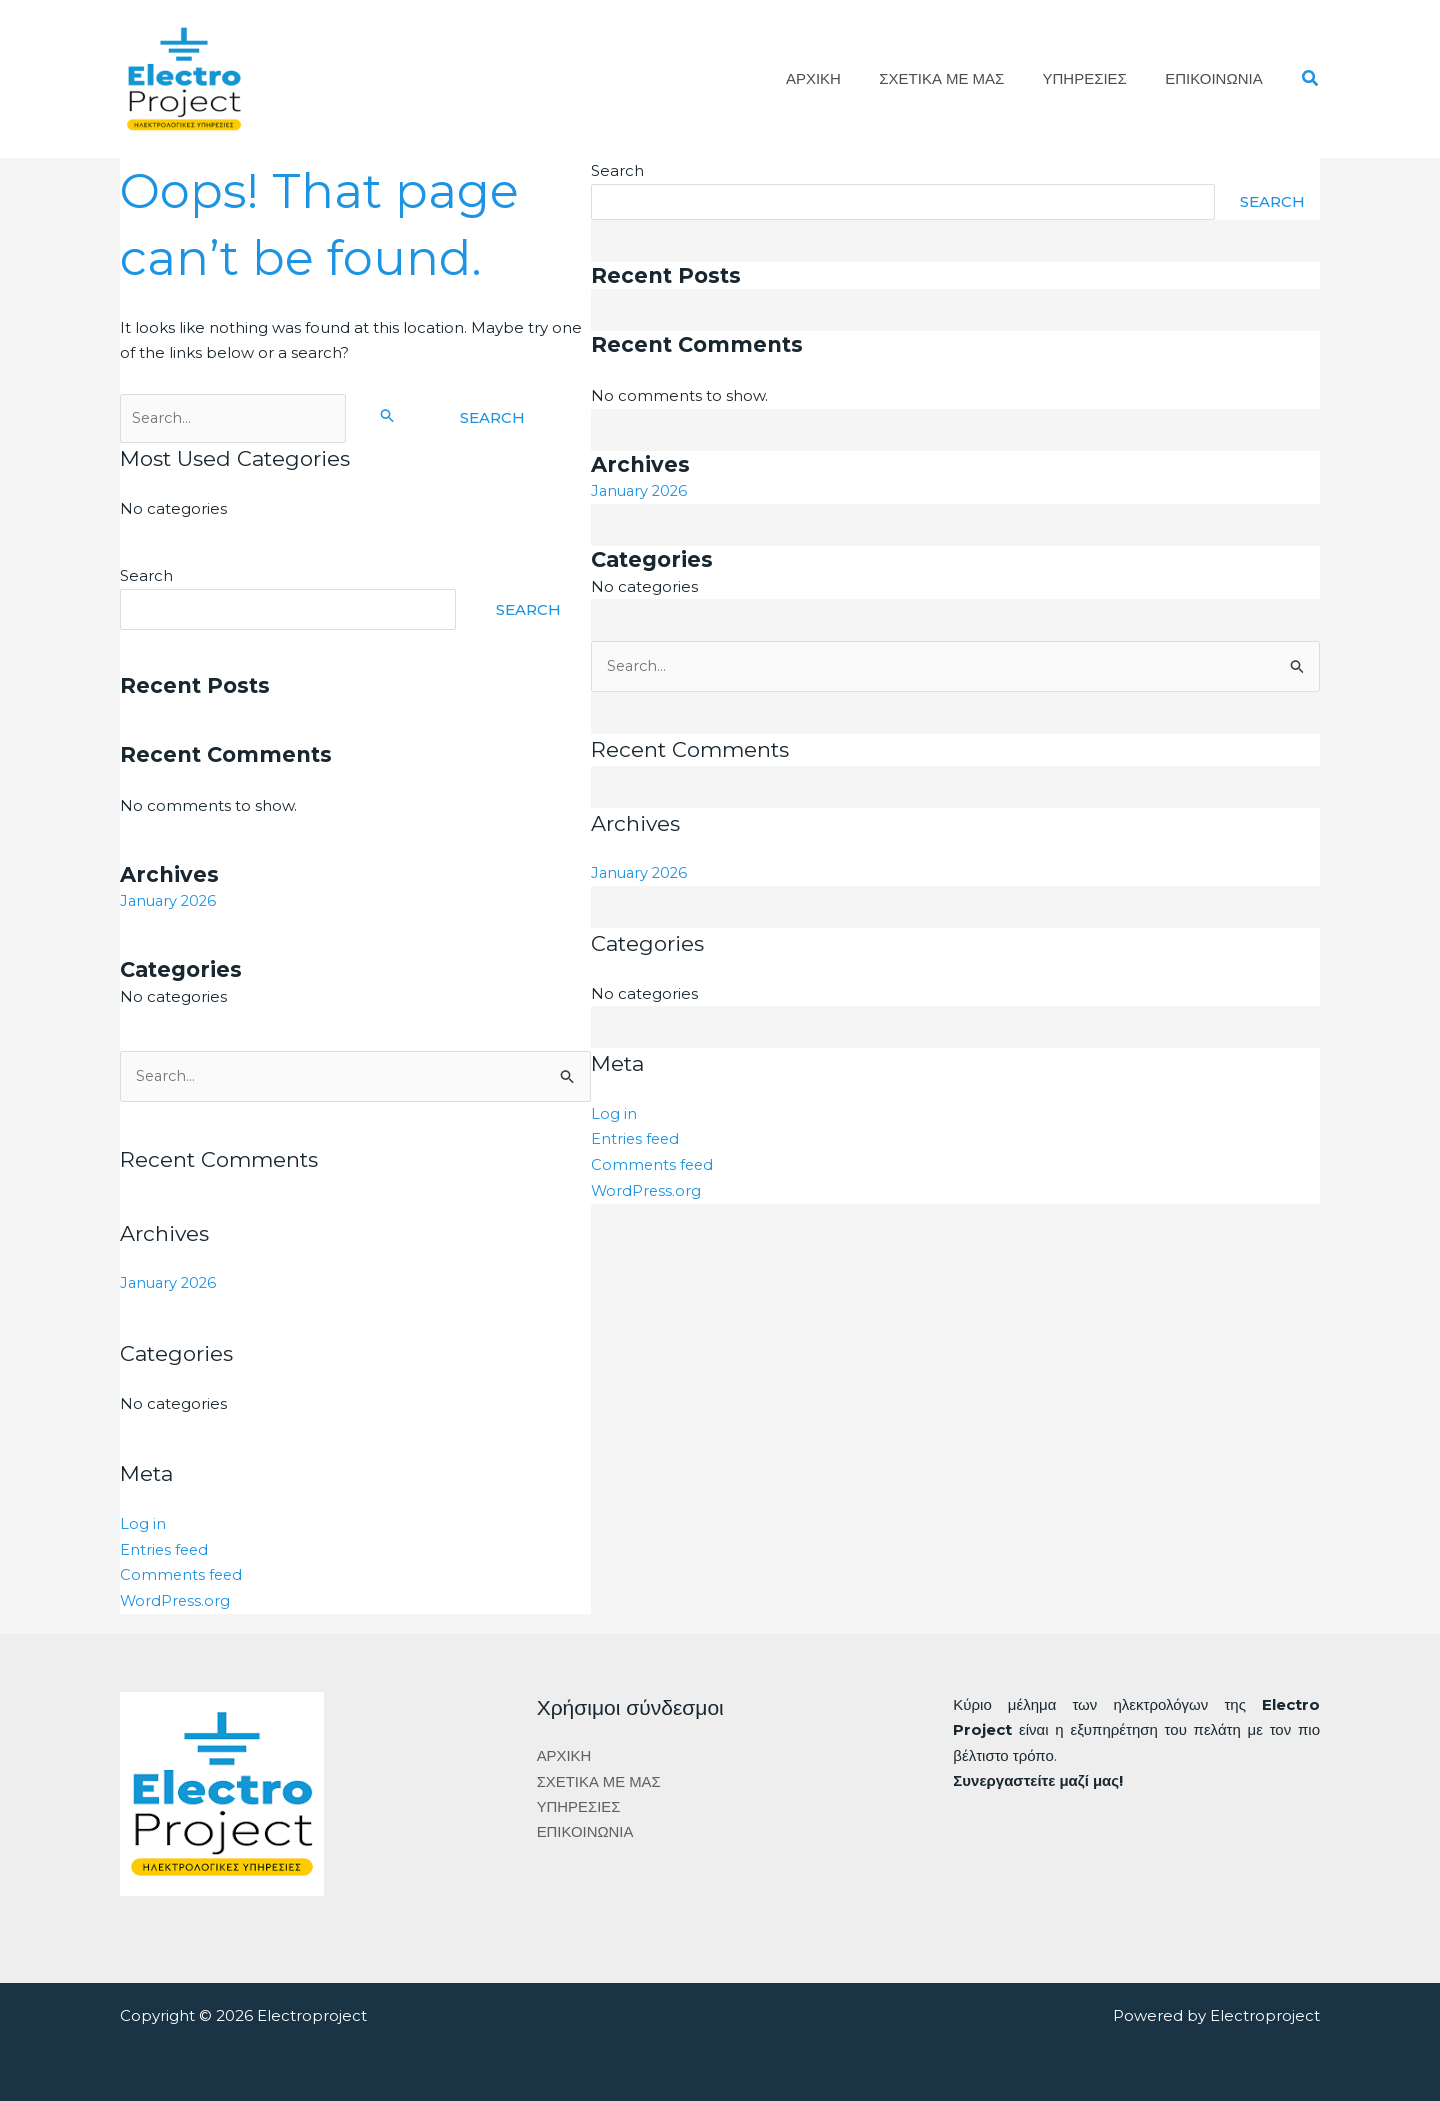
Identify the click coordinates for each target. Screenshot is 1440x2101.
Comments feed (182, 1573)
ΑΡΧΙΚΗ (842, 78)
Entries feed (165, 1548)
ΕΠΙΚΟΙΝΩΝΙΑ (1217, 78)
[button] (1311, 79)
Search (146, 575)
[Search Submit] (394, 415)
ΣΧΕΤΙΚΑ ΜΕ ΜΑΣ (962, 78)
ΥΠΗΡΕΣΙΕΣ (1097, 78)
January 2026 (170, 900)
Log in (143, 1522)
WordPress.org (176, 1599)
